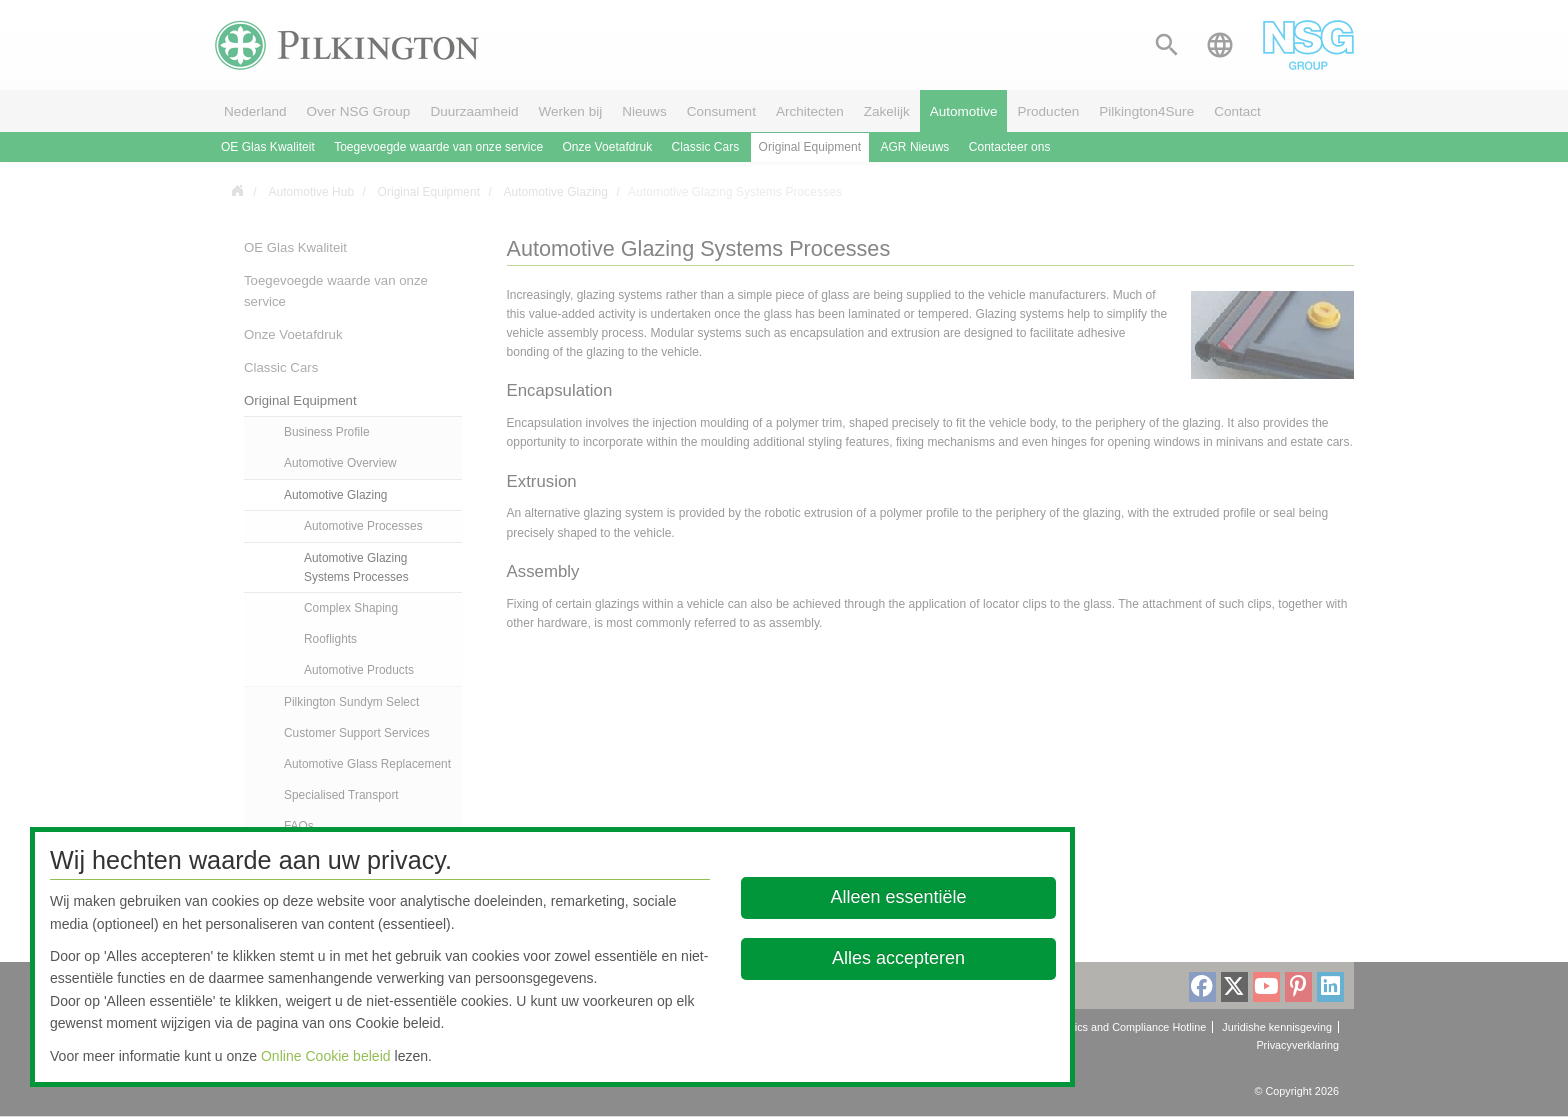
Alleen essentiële (899, 897)
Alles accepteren (898, 958)
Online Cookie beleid (326, 1056)
